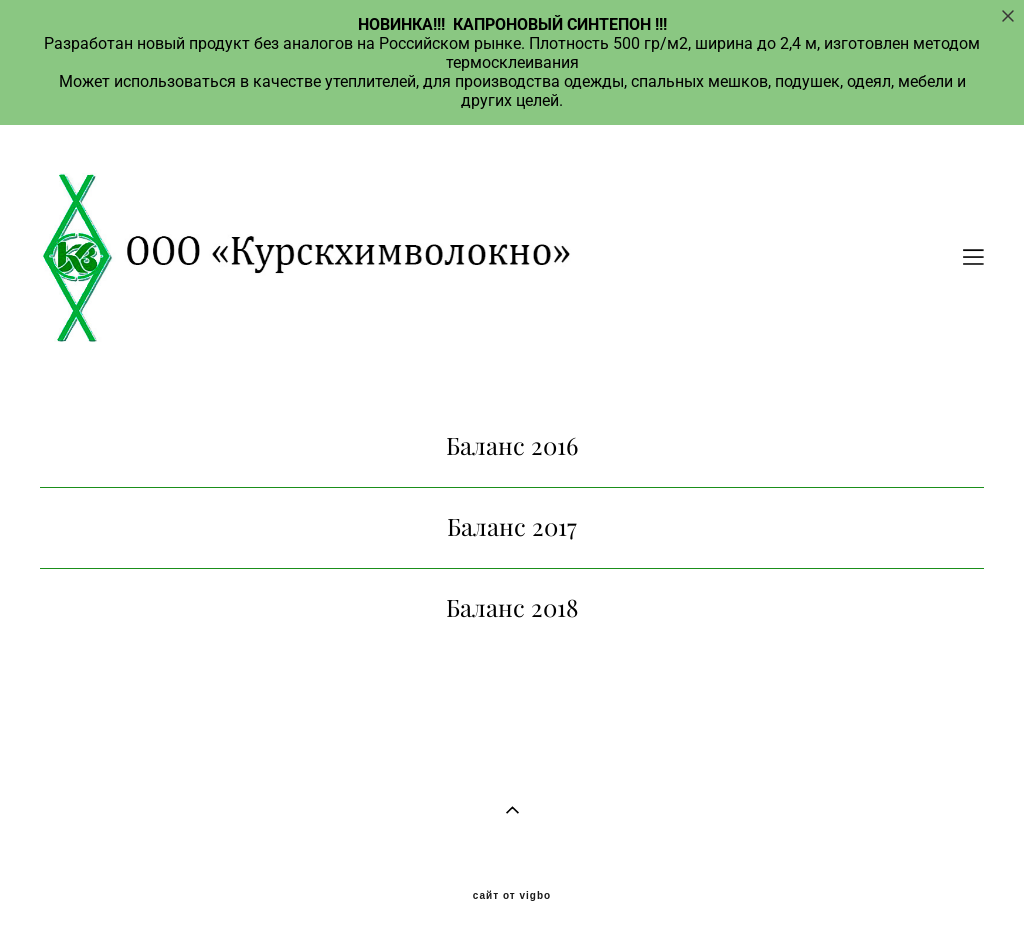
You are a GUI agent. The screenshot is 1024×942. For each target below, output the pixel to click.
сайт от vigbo (512, 896)
